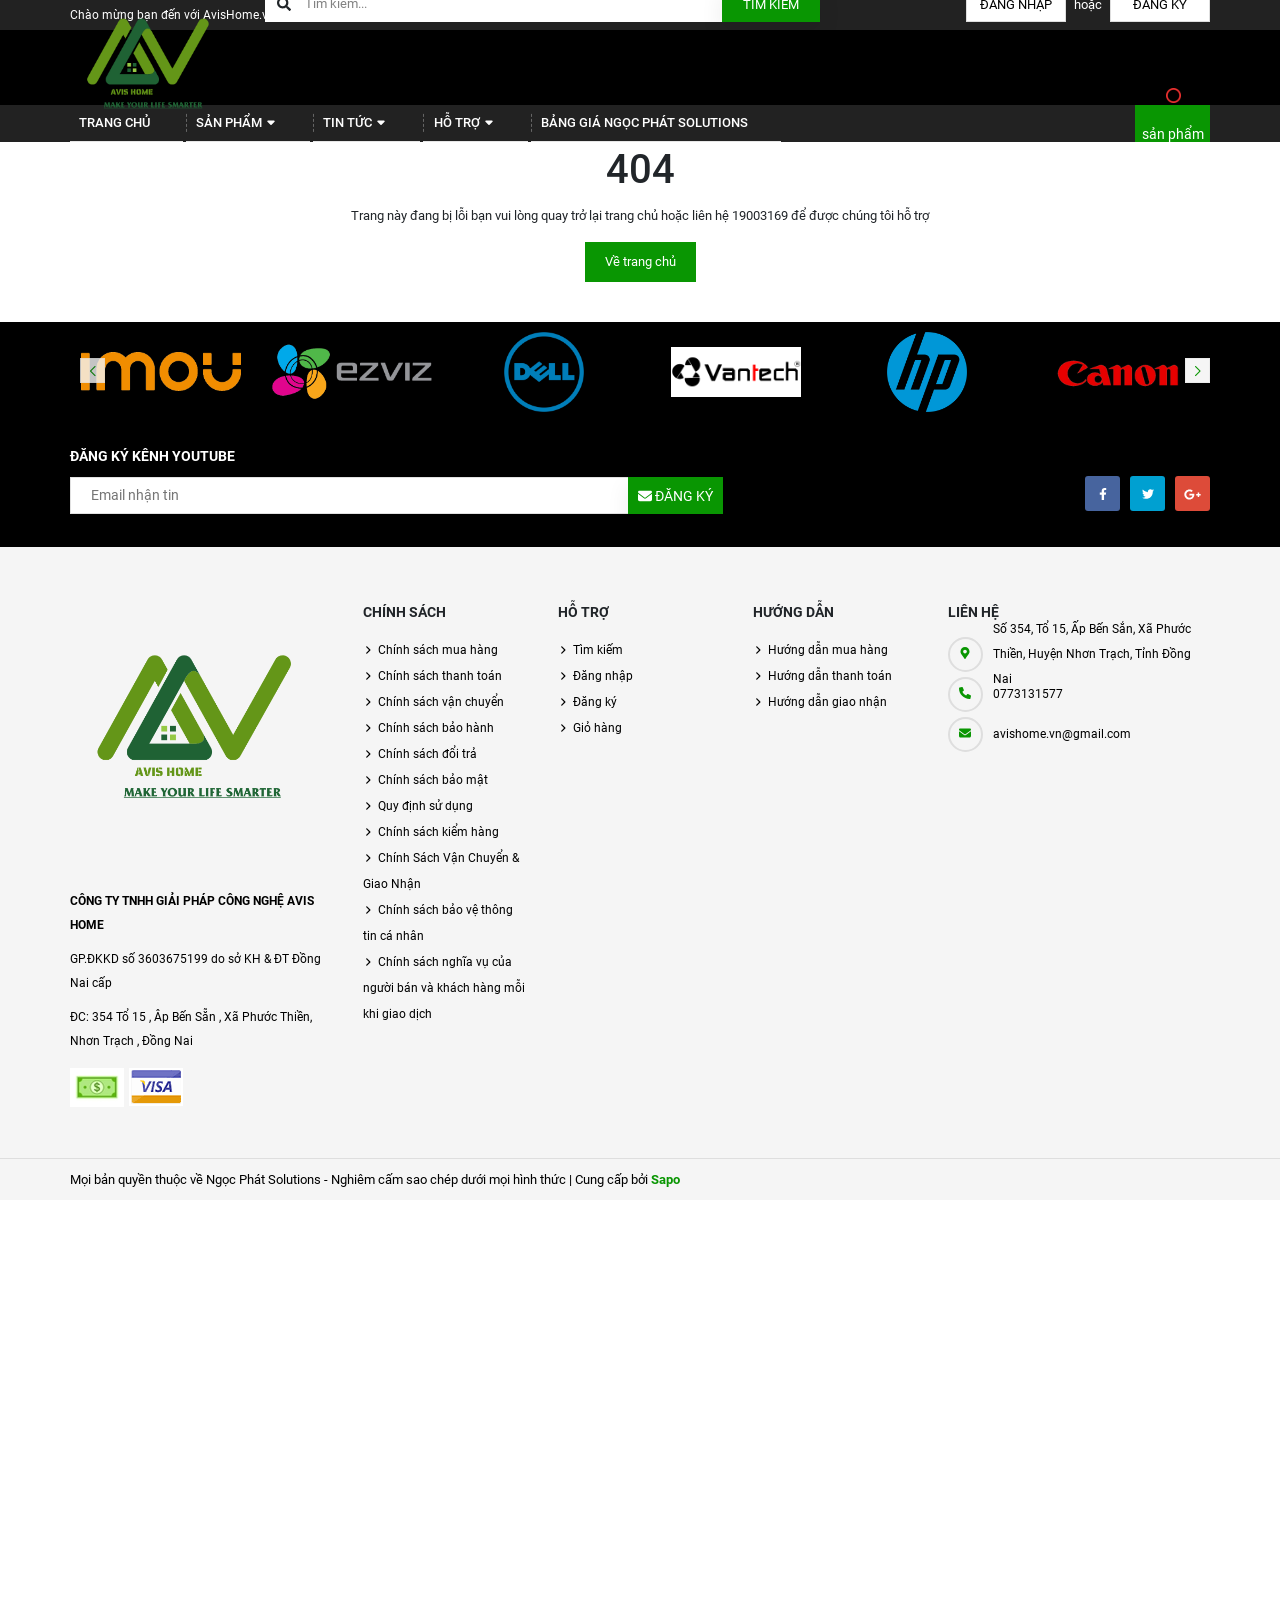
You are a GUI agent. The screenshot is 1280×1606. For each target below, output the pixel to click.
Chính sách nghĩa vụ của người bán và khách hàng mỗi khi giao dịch (444, 1003)
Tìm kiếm (598, 665)
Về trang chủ (640, 276)
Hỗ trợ (418, 130)
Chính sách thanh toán (440, 691)
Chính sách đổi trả (427, 769)
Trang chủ (106, 130)
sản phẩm (1173, 142)
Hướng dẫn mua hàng (828, 665)
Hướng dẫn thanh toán (830, 691)
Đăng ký (595, 717)
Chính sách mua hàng (438, 665)
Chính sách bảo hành (436, 743)
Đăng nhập (603, 691)
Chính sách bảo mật (433, 795)
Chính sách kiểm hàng (438, 847)
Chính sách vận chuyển (441, 717)
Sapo (665, 1194)
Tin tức (322, 130)
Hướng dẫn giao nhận (827, 717)
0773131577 (1028, 709)
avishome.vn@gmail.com (1062, 749)
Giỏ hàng (597, 743)
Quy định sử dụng (425, 821)
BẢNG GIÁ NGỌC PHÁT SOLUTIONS (586, 130)
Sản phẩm (216, 130)
